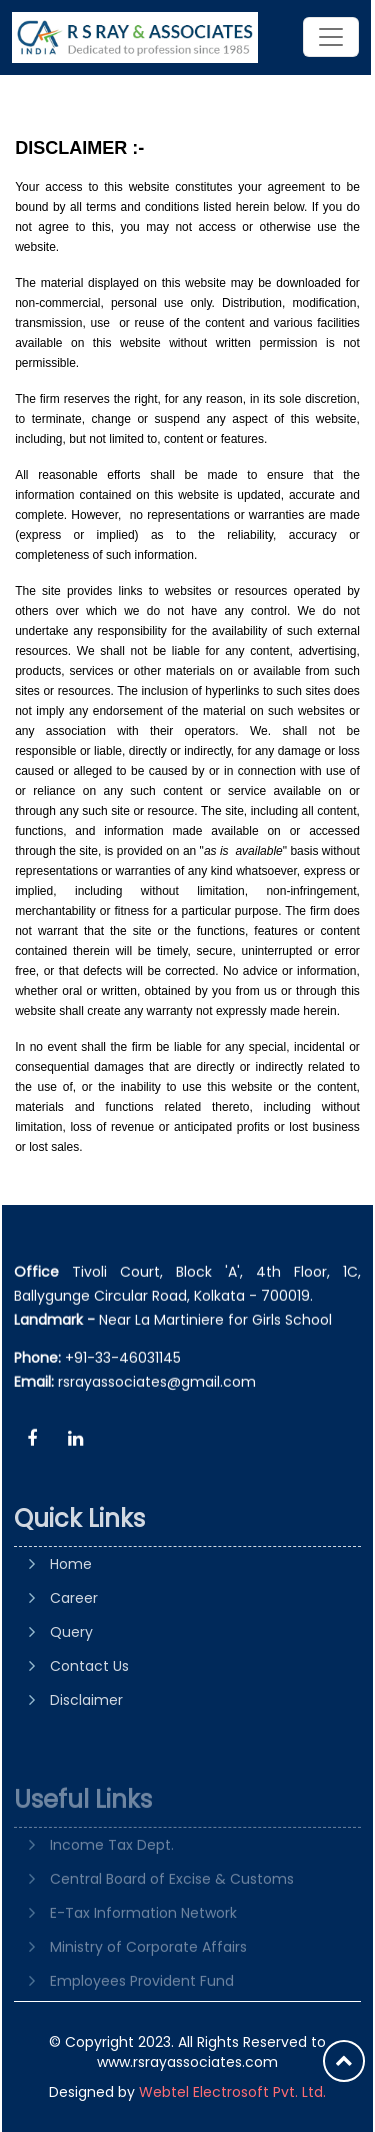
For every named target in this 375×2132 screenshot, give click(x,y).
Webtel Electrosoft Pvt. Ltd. (232, 2092)
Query (71, 1695)
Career (74, 1661)
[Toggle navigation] (331, 37)
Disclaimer (86, 1763)
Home (71, 1627)
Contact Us (89, 1729)
